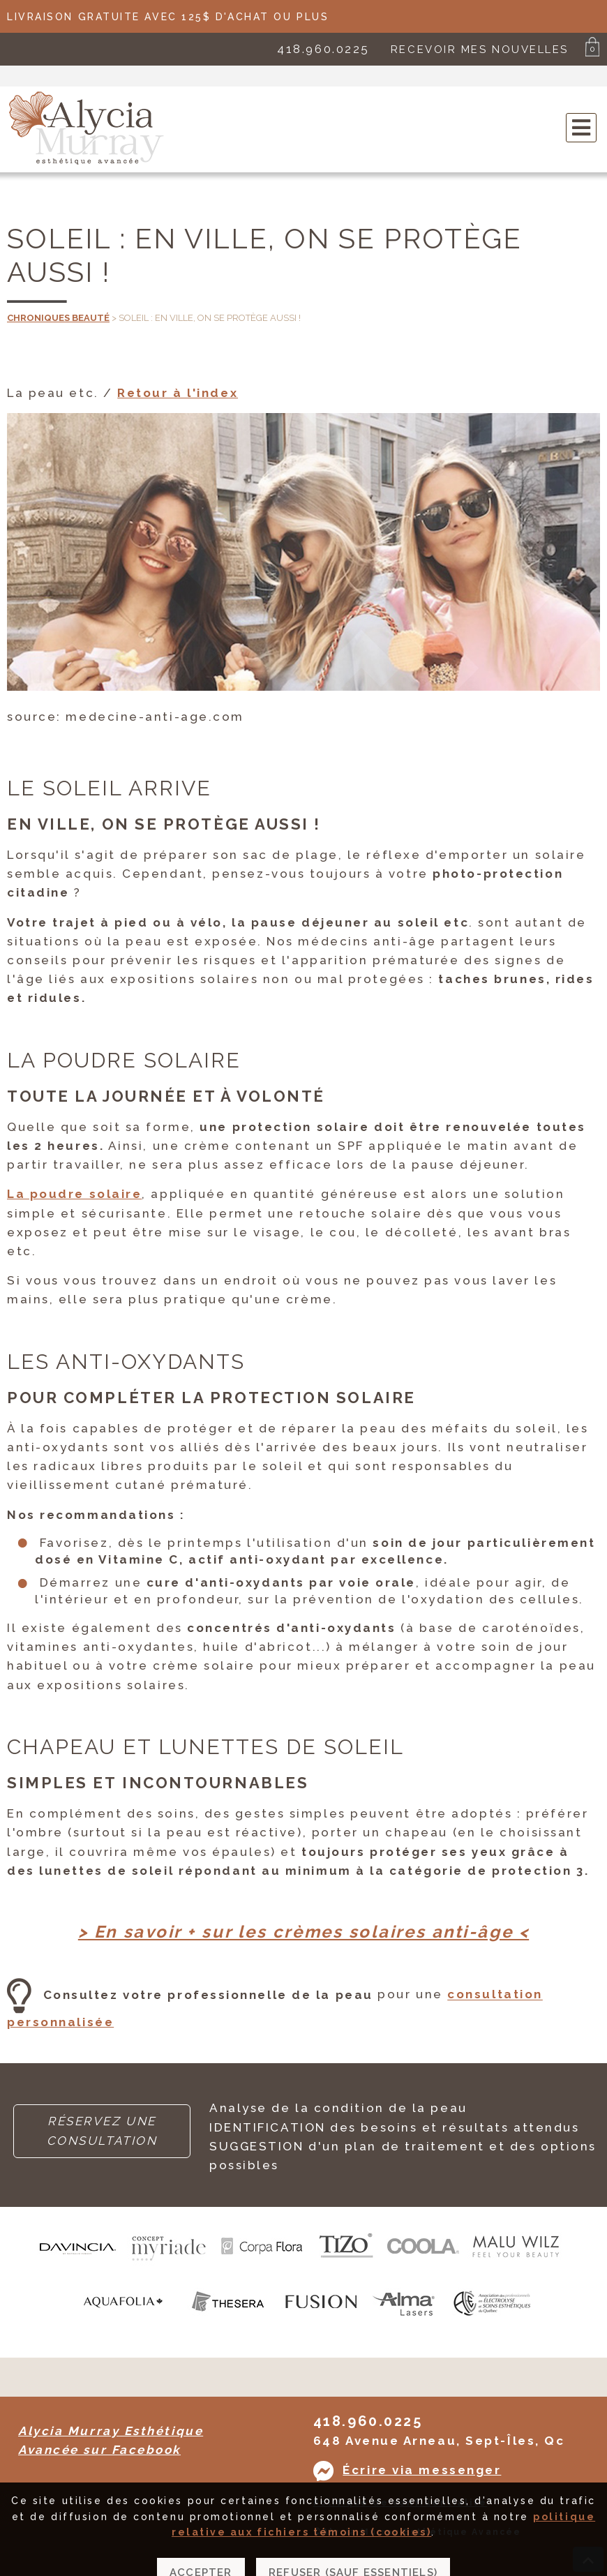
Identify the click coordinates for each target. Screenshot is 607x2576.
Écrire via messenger (422, 2470)
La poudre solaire (74, 1194)
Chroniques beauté (58, 318)
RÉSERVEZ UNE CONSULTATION (102, 2130)
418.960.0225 (323, 49)
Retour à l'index (177, 393)
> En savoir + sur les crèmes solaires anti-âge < (303, 1932)
